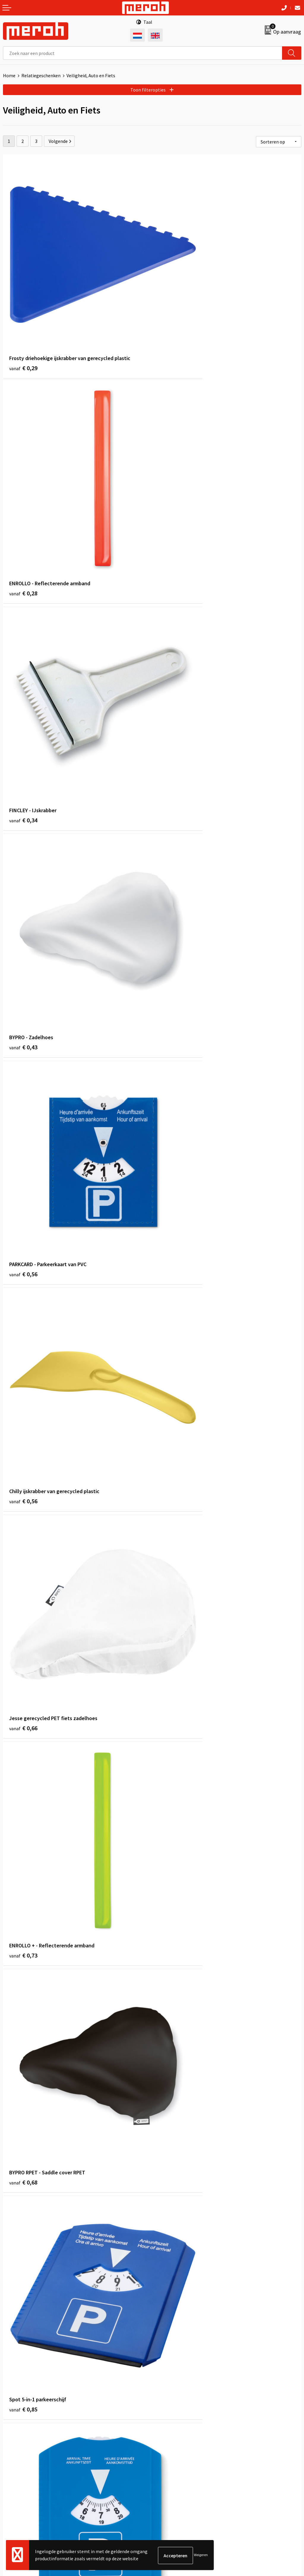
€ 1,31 (172, 2079)
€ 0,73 (172, 845)
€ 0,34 (23, 492)
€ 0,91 (23, 1727)
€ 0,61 (172, 1727)
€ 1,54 (23, 2256)
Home (9, 75)
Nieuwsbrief (167, 2329)
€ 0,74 (23, 1550)
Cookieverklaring (172, 2447)
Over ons (164, 2320)
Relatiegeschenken (41, 75)
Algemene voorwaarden (179, 2429)
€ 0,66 (23, 845)
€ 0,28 (172, 316)
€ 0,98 (172, 1374)
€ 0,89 (23, 1198)
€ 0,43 (172, 492)
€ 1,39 (172, 1903)
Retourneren (16, 2438)
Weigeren (201, 2555)
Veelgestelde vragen (175, 2338)
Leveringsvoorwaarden (178, 2438)
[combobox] (142, 53)
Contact (11, 2429)
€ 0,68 (23, 1022)
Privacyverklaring (172, 2456)
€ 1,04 (23, 2079)
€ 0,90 (172, 1550)
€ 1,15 (23, 1374)
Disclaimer (166, 2465)
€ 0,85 (172, 1022)
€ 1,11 (23, 1903)
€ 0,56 (23, 669)
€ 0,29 (23, 316)
